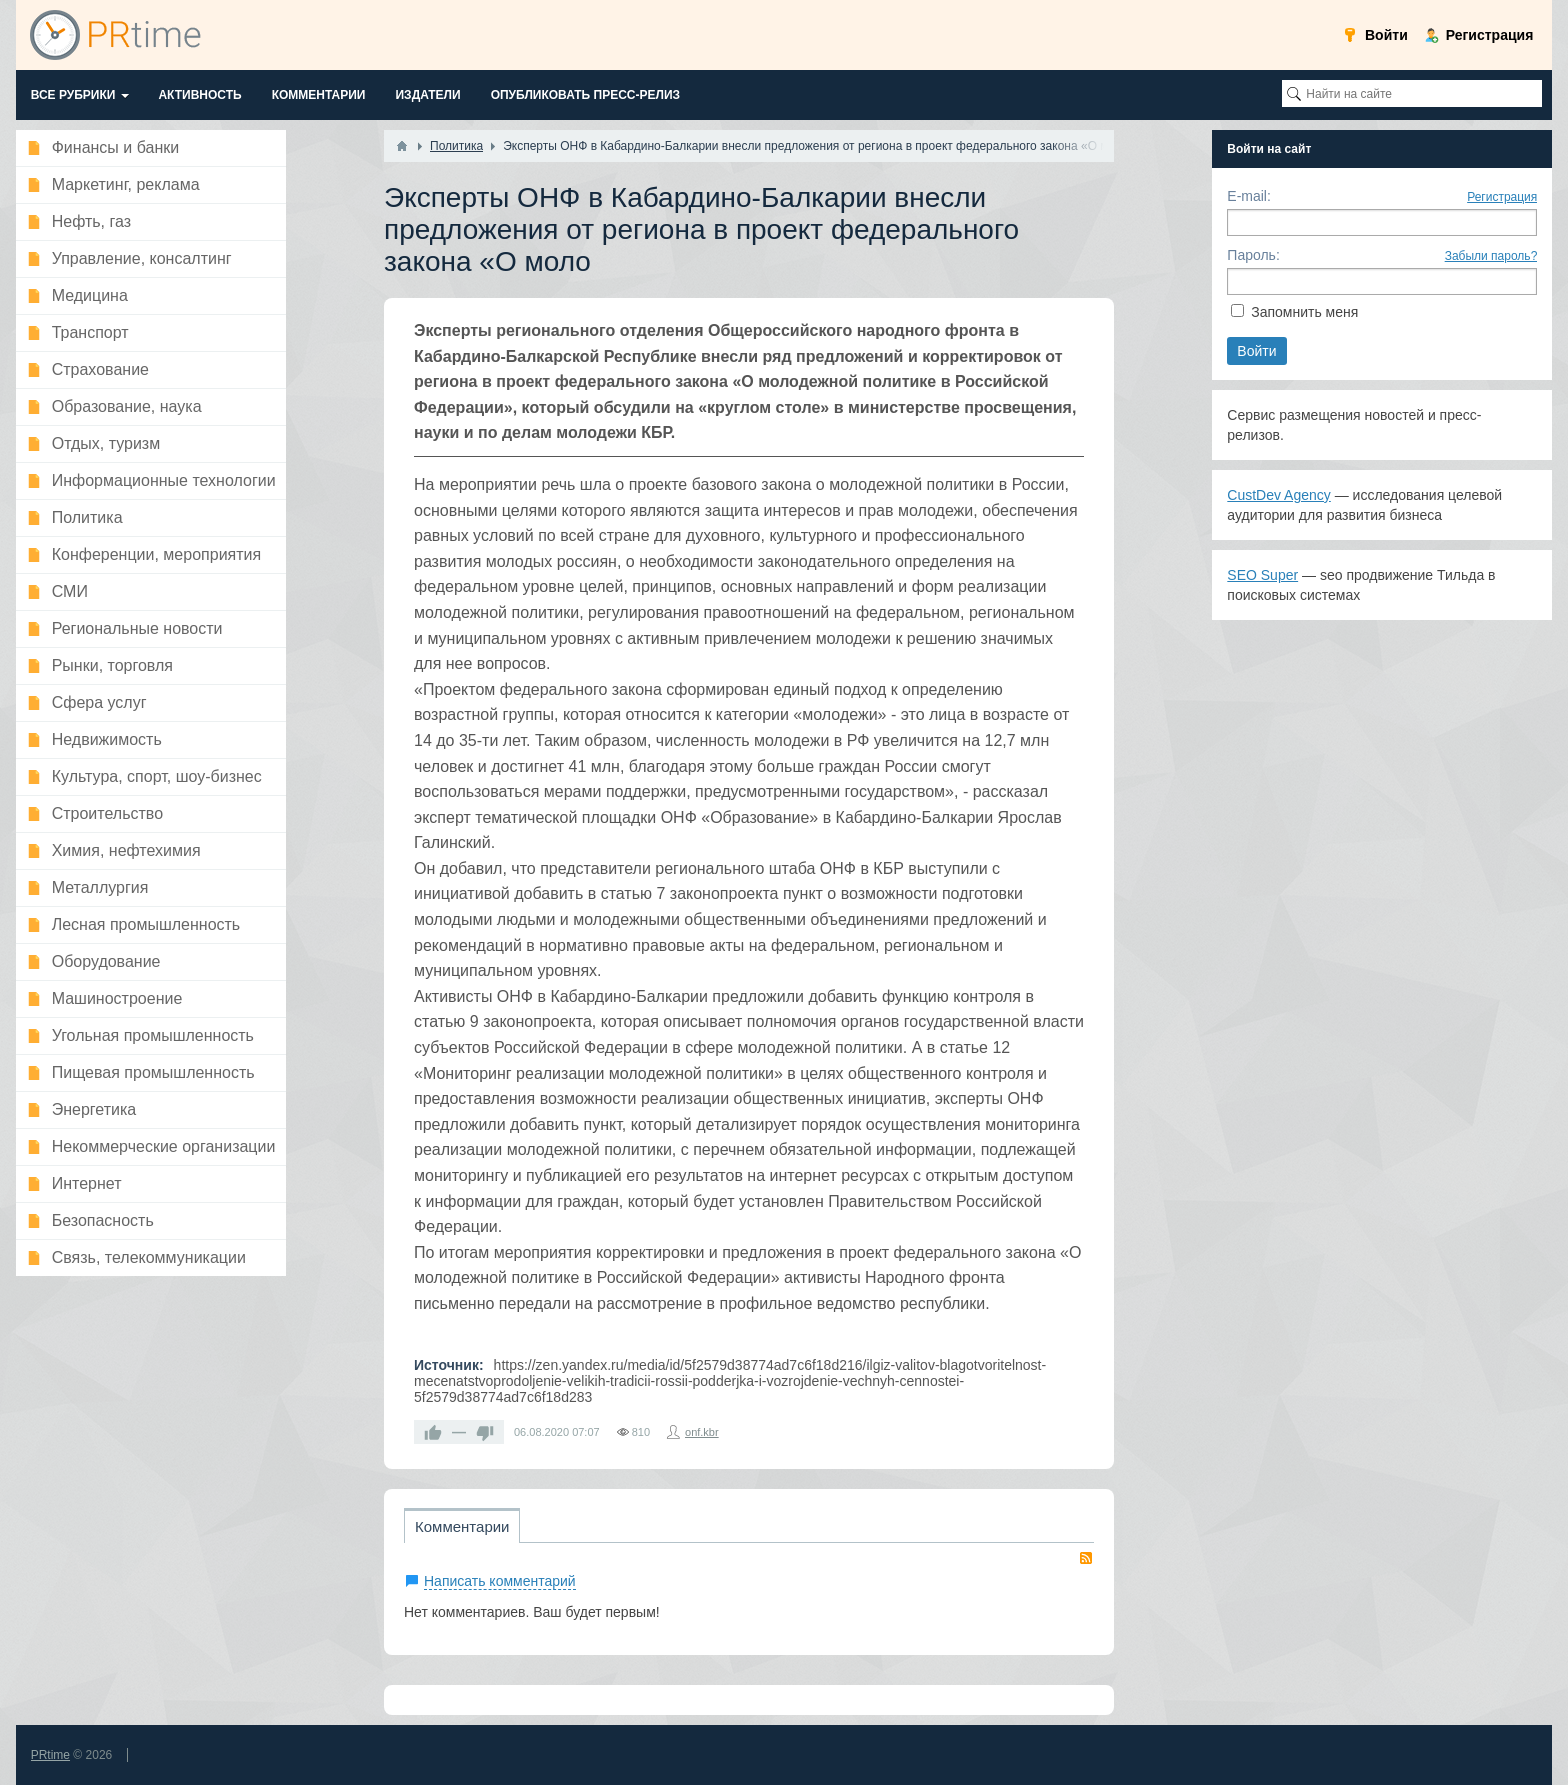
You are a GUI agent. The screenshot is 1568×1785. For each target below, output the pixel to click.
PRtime (50, 1755)
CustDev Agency (1279, 495)
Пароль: (1253, 255)
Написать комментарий (500, 1581)
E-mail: (1249, 196)
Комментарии (462, 1526)
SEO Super (1262, 575)
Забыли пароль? (1491, 256)
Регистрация (1502, 197)
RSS (1086, 1558)
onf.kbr (702, 1432)
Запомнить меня (1304, 312)
